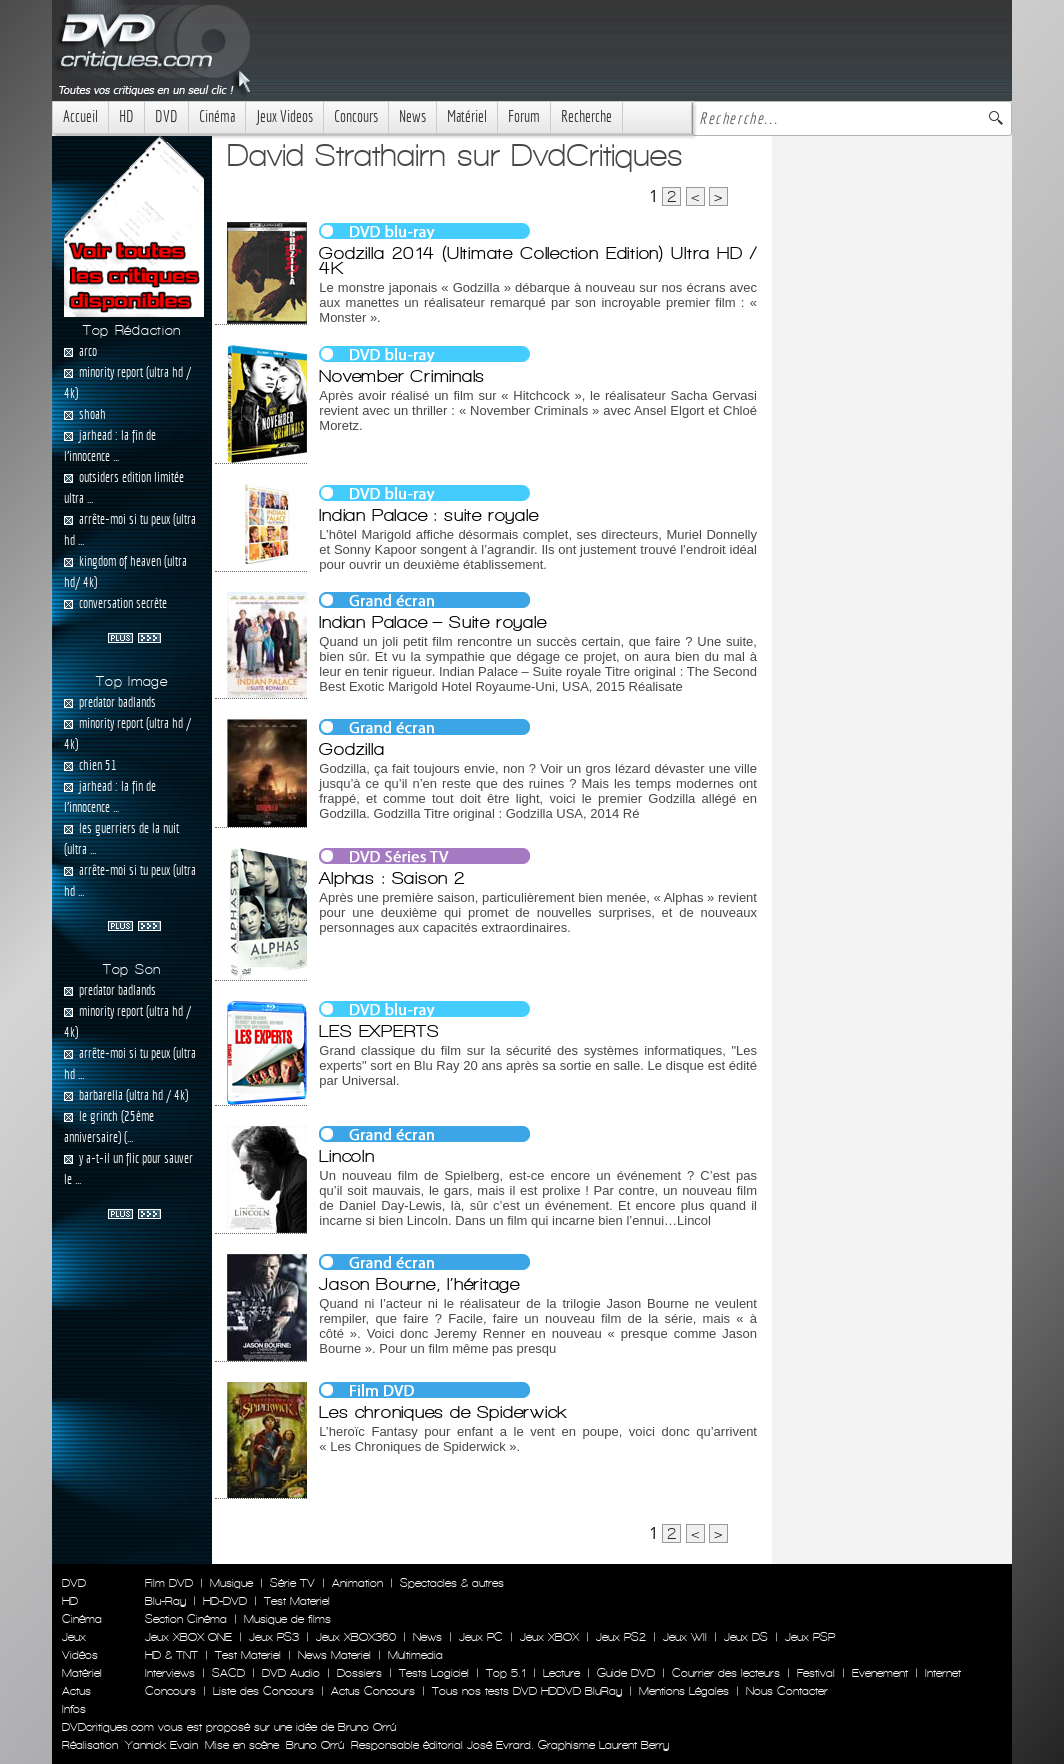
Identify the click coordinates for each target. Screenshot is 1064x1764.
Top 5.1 (506, 1673)
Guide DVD (626, 1673)
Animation (357, 1583)
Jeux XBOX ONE (188, 1637)
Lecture (561, 1673)
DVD (166, 116)
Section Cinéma (186, 1619)
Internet (943, 1673)
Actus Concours (373, 1691)
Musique (231, 1583)
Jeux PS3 (274, 1637)
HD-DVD (225, 1601)
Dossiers (359, 1673)
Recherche (586, 116)
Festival (816, 1673)
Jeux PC (481, 1637)
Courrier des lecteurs (726, 1673)
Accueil (80, 116)
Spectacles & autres (452, 1583)
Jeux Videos (284, 116)
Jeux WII (685, 1637)
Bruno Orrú (315, 1745)
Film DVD (169, 1583)
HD (126, 116)
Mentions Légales (684, 1691)
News (412, 116)
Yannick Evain (161, 1745)
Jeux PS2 (621, 1637)
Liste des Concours (263, 1691)
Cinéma (217, 116)
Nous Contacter (785, 1691)
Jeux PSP (810, 1637)
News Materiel (334, 1655)
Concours (356, 116)
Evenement (880, 1673)
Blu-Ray (165, 1601)
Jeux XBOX (549, 1637)
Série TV (292, 1583)
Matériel (467, 116)
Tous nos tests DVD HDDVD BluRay (527, 1691)
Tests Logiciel (434, 1673)
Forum (524, 116)
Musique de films (287, 1619)
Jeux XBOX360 (356, 1637)
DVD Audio (291, 1673)
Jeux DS (746, 1637)
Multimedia (415, 1655)
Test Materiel (297, 1601)
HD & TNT (171, 1655)
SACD (228, 1673)
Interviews (170, 1673)
